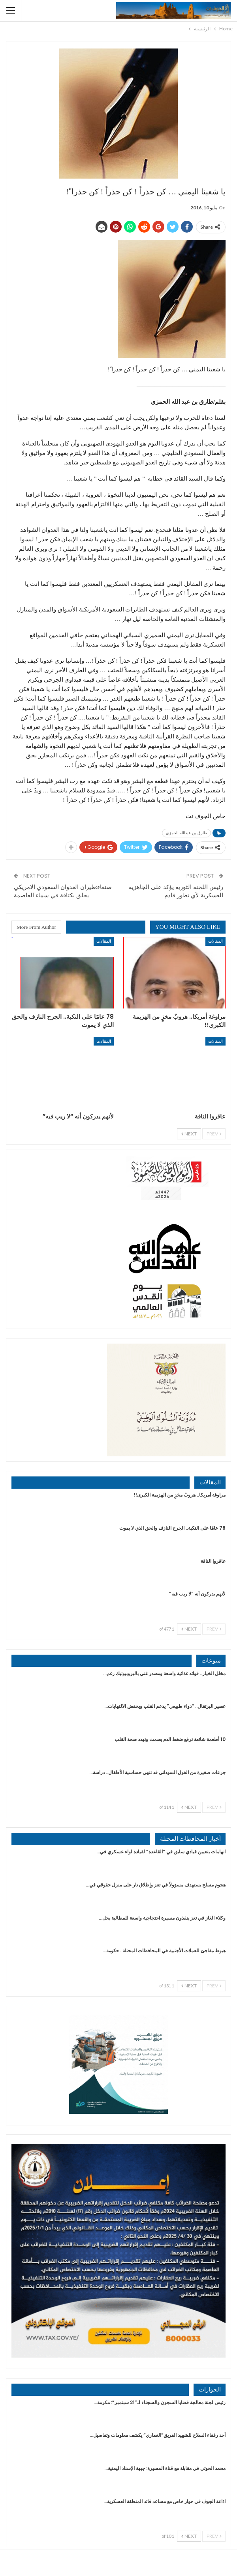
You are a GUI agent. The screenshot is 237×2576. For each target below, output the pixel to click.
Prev (214, 1134)
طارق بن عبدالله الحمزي (186, 833)
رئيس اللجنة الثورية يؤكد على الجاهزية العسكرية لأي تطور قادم (176, 891)
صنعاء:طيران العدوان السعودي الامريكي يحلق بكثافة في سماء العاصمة (63, 891)
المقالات (215, 940)
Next (189, 1134)
